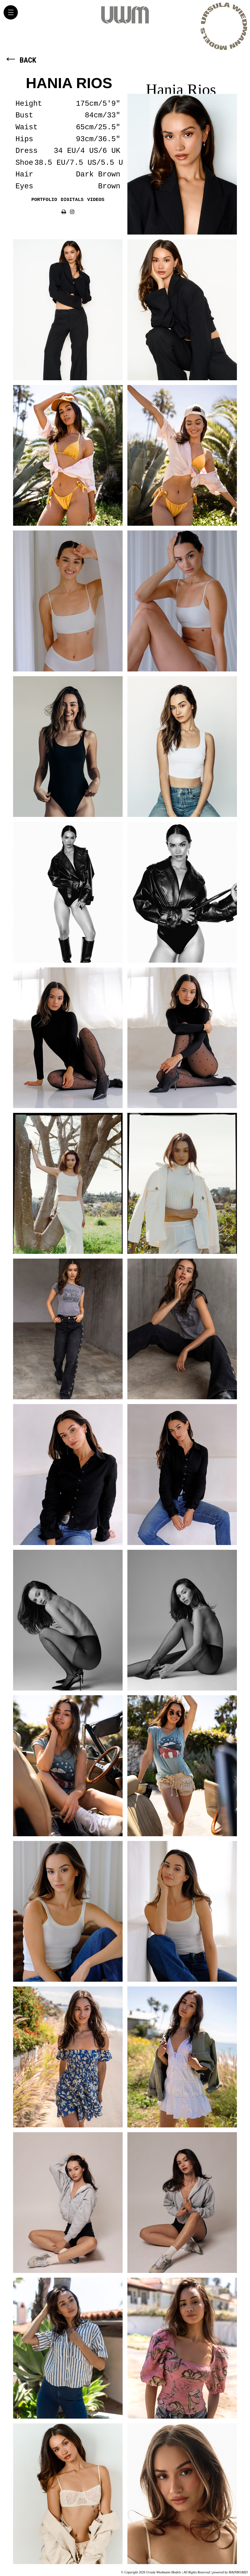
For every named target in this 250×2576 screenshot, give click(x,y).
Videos (95, 199)
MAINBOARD (238, 2572)
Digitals (72, 199)
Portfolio (44, 199)
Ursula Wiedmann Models (125, 15)
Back (20, 60)
